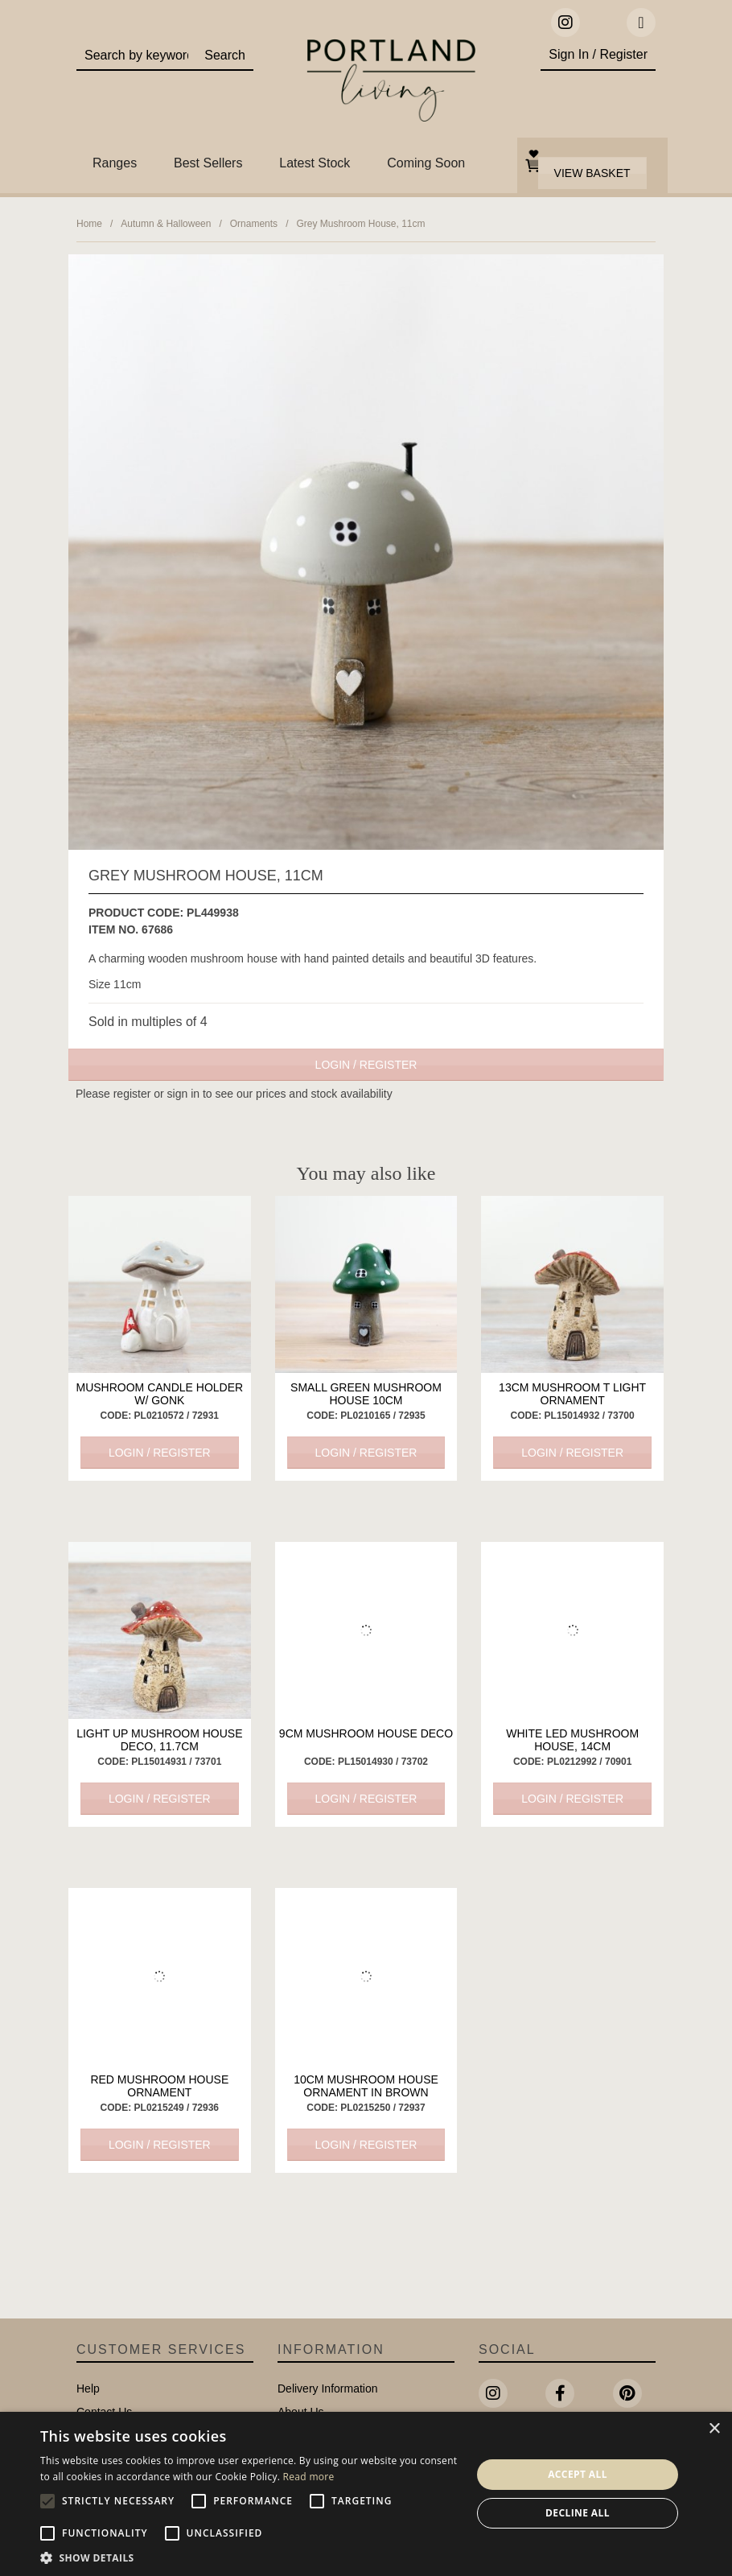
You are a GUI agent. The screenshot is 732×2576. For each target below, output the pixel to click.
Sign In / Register (598, 54)
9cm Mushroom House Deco (366, 1733)
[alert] (366, 2494)
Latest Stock (314, 163)
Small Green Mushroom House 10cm (366, 1394)
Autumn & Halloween (166, 223)
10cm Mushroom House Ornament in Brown (366, 2086)
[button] (249, 2556)
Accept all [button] (577, 2474)
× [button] (714, 2429)
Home (89, 223)
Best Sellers (208, 163)
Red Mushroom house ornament (159, 2086)
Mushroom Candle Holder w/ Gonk (159, 1394)
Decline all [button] (577, 2513)
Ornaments (254, 223)
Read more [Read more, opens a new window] (309, 2476)
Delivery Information (328, 2388)
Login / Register (366, 1064)
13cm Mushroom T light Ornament (572, 1394)
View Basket (592, 173)
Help (88, 2388)
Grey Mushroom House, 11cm (360, 223)
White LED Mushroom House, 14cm (572, 1740)
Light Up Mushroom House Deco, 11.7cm (159, 1740)
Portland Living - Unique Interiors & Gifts (390, 84)
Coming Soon (426, 163)
